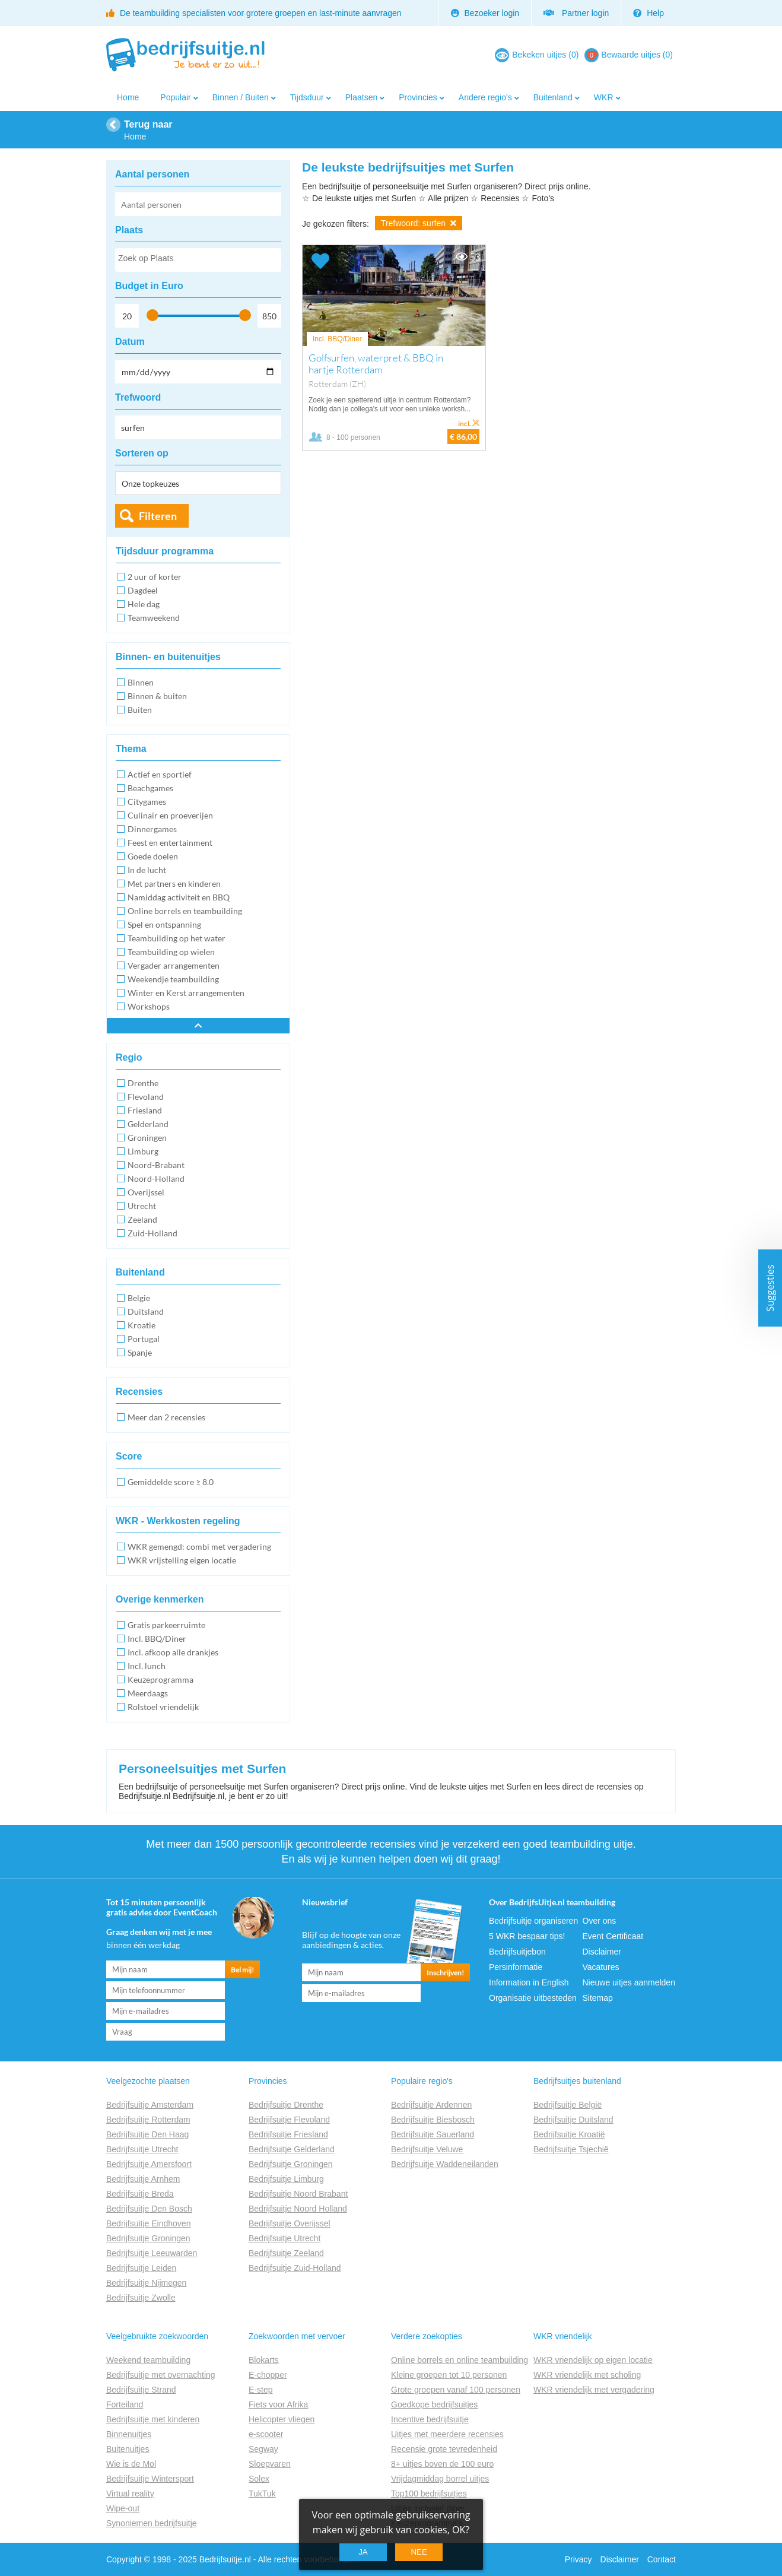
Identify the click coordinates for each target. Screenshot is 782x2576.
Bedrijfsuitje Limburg (286, 2179)
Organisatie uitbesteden (533, 1998)
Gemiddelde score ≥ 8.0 (171, 1482)
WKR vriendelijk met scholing (587, 2375)
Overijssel (146, 1192)
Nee (419, 2552)
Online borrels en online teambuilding (459, 2360)
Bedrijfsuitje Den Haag (147, 2134)
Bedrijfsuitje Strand (141, 2389)
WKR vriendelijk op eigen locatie (593, 2360)
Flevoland (146, 1097)
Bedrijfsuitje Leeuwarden (151, 2253)
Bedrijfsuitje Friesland (288, 2134)
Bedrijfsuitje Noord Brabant (298, 2194)
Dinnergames (152, 829)
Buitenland (553, 97)
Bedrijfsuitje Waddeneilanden (444, 2164)
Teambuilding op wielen (171, 952)
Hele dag (144, 604)
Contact (661, 2559)
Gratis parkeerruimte (166, 1625)
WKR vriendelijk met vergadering (593, 2389)
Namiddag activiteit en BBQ (179, 897)
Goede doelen (153, 856)
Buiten (140, 710)
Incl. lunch (147, 1666)
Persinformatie (515, 1967)
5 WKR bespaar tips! (527, 1936)
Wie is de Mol (131, 2464)
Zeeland (142, 1219)
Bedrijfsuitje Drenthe (286, 2104)
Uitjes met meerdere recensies (447, 2434)
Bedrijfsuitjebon (517, 1951)
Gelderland (148, 1124)
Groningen (147, 1137)
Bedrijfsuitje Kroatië (569, 2134)
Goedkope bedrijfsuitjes (434, 2404)
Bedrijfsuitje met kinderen (152, 2419)
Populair (175, 97)
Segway (263, 2449)
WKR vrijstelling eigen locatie (182, 1560)
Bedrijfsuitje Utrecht (142, 2149)
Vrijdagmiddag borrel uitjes (440, 2478)
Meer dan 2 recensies (166, 1417)
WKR (603, 97)
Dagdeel (143, 590)
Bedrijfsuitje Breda (140, 2194)
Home (128, 97)
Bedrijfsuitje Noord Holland (298, 2208)
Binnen (141, 682)
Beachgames (150, 788)
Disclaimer (602, 1951)
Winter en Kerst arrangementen (186, 993)
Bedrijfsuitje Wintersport (150, 2478)
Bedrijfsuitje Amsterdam (149, 2104)
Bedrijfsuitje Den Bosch (149, 2208)
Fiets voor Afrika (278, 2404)
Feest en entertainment (170, 842)
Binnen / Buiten (240, 97)
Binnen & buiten (157, 696)
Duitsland (146, 1311)
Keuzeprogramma (160, 1679)
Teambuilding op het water (176, 938)
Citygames (147, 802)
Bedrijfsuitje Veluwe (427, 2149)
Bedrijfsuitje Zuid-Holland (295, 2268)
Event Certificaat (613, 1936)
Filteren (158, 515)
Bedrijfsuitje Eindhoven (148, 2223)
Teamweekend (154, 618)
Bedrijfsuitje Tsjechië (571, 2149)
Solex (259, 2478)
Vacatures (601, 1967)
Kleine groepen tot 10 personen (449, 2375)
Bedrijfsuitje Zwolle (141, 2297)
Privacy (578, 2559)
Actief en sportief (160, 774)
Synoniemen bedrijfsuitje (151, 2523)
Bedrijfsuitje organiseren (533, 1920)
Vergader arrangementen (174, 965)
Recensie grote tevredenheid (444, 2449)
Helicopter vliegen (281, 2419)
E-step (260, 2389)
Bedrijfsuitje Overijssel (289, 2223)
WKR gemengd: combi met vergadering (199, 1546)
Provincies (418, 97)
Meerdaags (148, 1693)
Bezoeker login (485, 13)
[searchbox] (197, 260)
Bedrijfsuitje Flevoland (289, 2119)
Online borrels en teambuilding (185, 911)
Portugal (144, 1339)
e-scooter (266, 2434)
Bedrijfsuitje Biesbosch (433, 2119)
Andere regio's (485, 97)
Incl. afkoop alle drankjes (173, 1652)
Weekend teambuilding (148, 2360)
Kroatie (141, 1325)
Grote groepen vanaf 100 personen (455, 2389)
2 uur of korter (155, 577)
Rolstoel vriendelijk (163, 1707)
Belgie (139, 1298)
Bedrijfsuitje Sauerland (432, 2134)
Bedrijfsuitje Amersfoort (149, 2164)
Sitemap (598, 1998)
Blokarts (264, 2360)
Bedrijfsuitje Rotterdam (148, 2119)
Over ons (599, 1920)
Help (648, 13)
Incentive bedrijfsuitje (430, 2419)
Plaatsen (361, 97)
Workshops (149, 1006)
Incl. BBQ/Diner (157, 1638)
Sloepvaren (270, 2464)
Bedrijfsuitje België (567, 2104)
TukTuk (262, 2493)
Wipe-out (122, 2508)
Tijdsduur (307, 97)
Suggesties (770, 1288)
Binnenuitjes (128, 2434)
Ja (363, 2552)
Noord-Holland (156, 1178)
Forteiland (124, 2404)
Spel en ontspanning (164, 924)
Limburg (143, 1151)
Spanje (140, 1352)
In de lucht (147, 870)
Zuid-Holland (152, 1233)
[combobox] (198, 260)
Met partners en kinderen (174, 883)
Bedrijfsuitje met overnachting (160, 2375)
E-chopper (268, 2375)
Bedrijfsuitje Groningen (148, 2238)
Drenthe (143, 1083)
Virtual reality (130, 2493)
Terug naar (148, 124)
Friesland (145, 1110)
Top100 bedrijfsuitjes (429, 2493)
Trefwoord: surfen (418, 223)
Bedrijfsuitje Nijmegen (146, 2283)
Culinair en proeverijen (170, 815)
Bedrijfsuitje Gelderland (292, 2149)
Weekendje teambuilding (173, 979)
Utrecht (142, 1206)
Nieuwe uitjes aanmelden (629, 1982)
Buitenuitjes (127, 2449)
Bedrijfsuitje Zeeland (286, 2253)
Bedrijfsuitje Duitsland (573, 2119)
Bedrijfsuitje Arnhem (143, 2179)
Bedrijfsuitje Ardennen (431, 2104)
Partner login (576, 13)
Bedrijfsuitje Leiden (141, 2268)
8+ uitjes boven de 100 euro (442, 2464)
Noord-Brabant (156, 1165)
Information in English (529, 1982)
